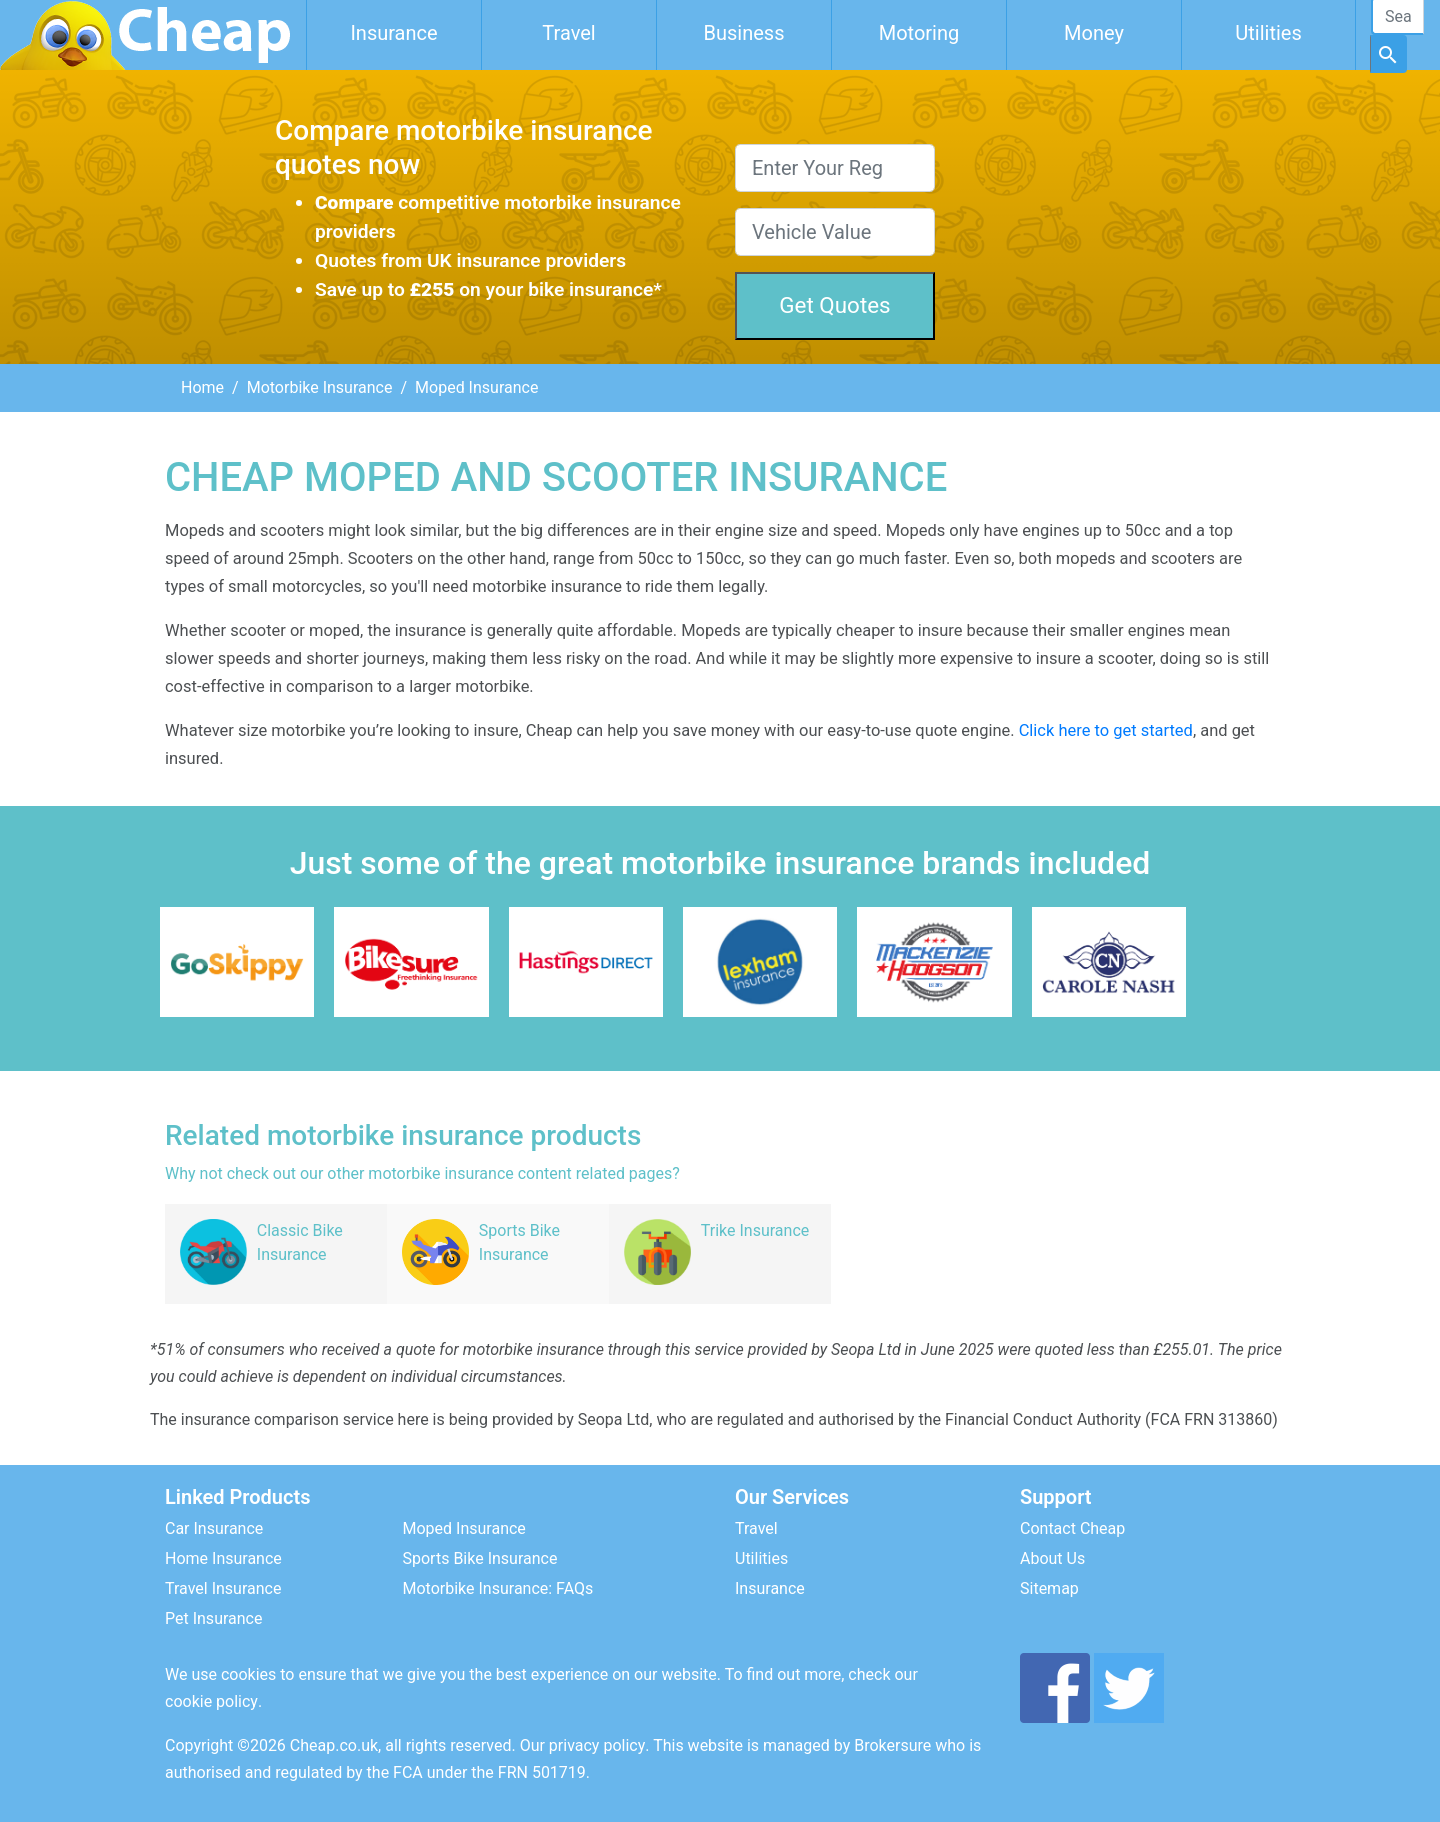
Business (744, 33)
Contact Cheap (1072, 1528)
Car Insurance (214, 1528)
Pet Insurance (213, 1618)
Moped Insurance (464, 1528)
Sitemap (1049, 1588)
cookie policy (211, 1701)
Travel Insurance (223, 1588)
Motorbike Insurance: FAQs (498, 1588)
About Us (1052, 1558)
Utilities (1268, 33)
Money (1094, 33)
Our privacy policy (583, 1745)
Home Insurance (223, 1558)
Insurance (393, 33)
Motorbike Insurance (320, 387)
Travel (568, 33)
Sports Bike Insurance (480, 1558)
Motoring (919, 33)
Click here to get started (1106, 730)
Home (202, 387)
